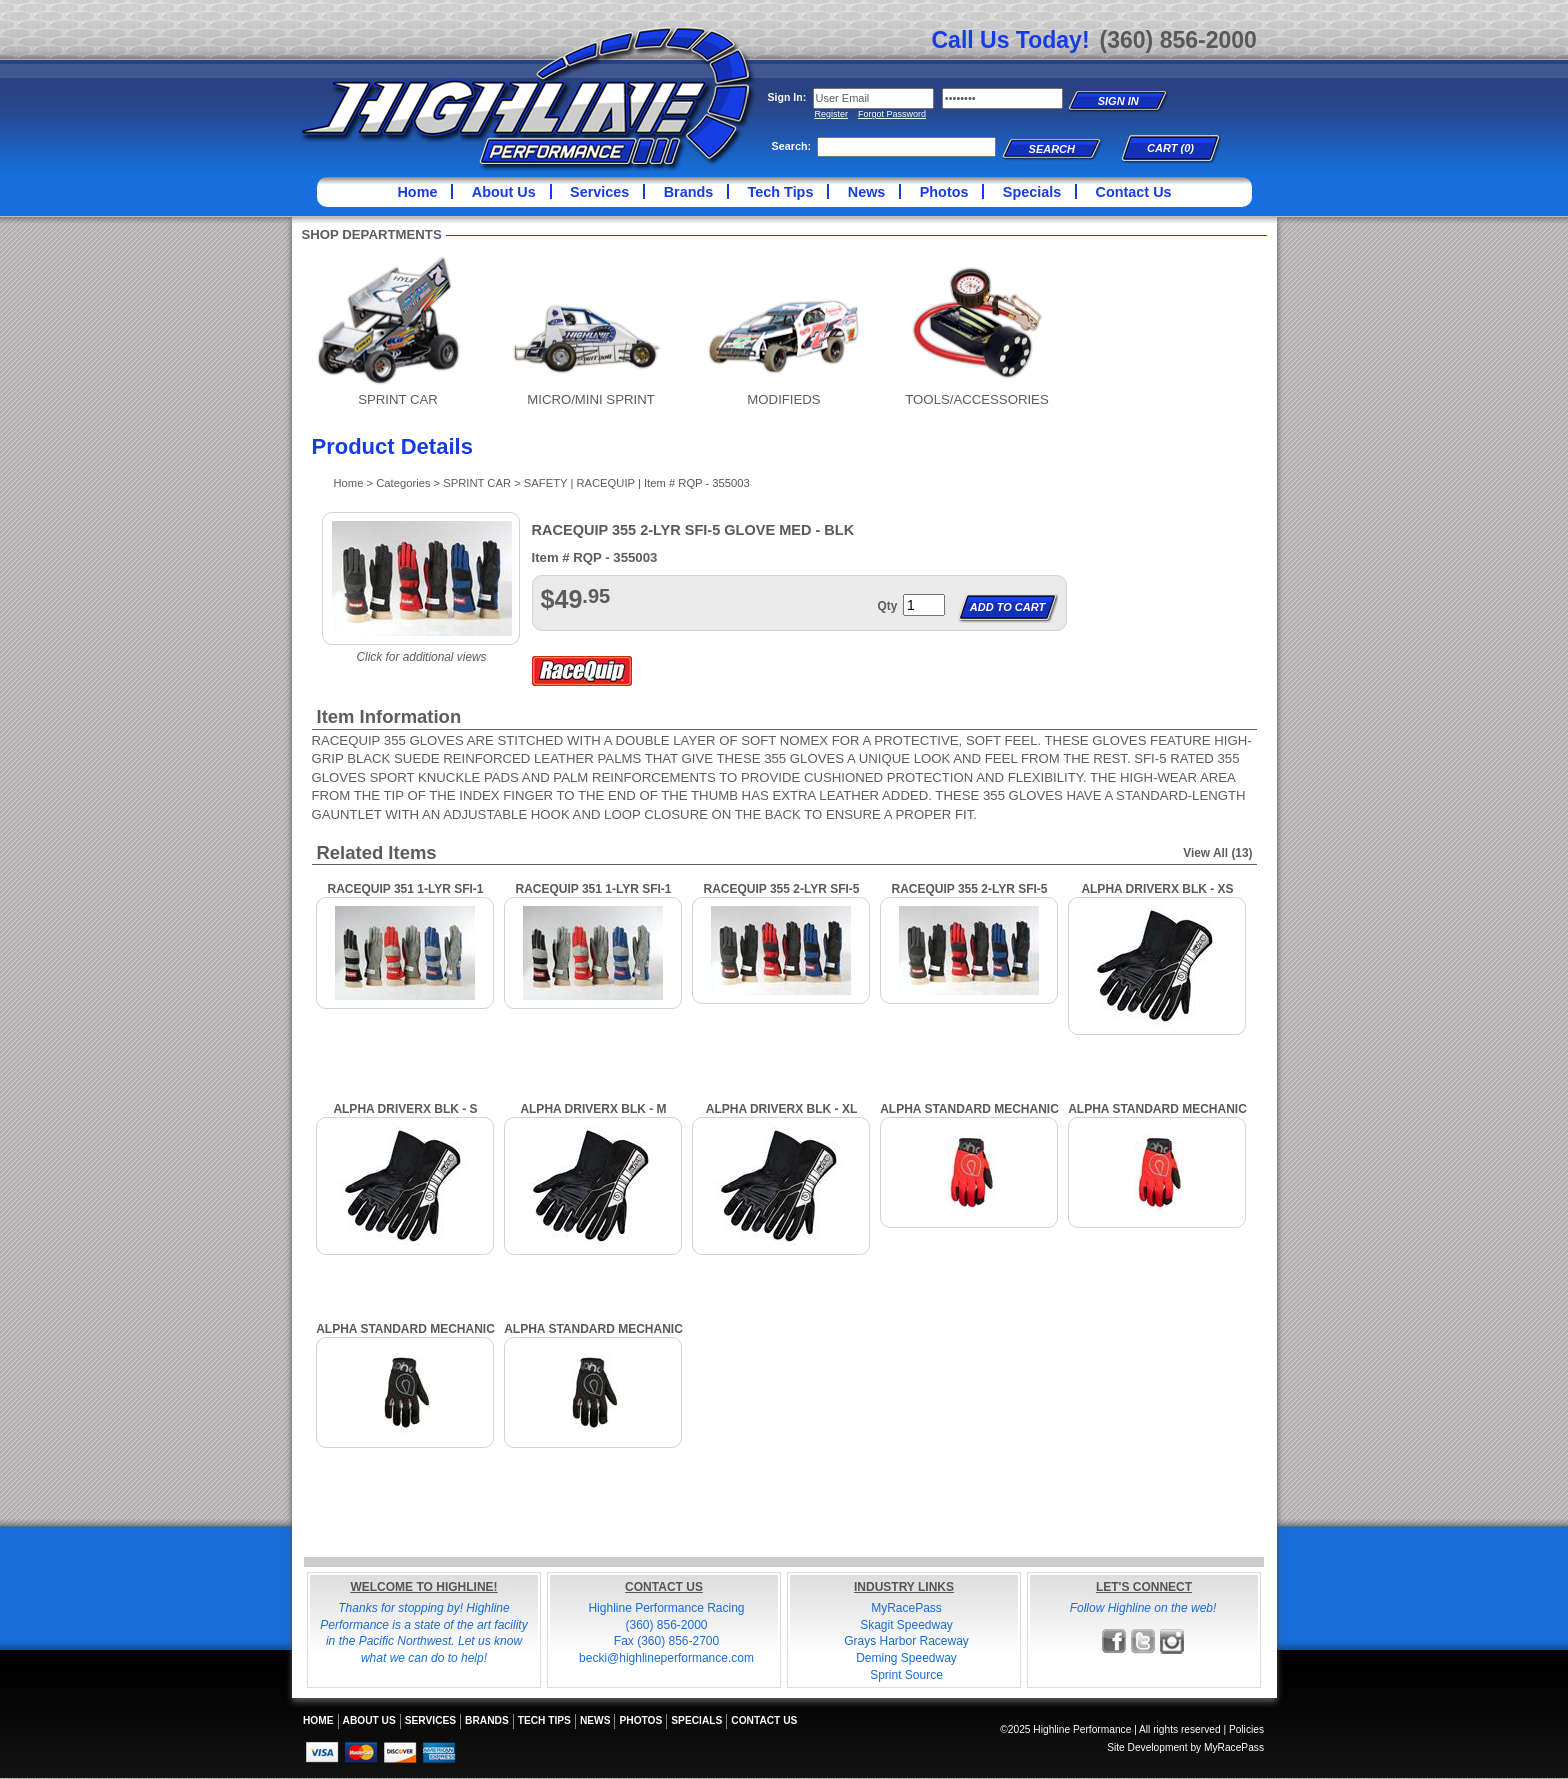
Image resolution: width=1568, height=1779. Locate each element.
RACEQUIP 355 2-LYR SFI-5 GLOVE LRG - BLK (781, 896)
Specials (1032, 192)
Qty (888, 606)
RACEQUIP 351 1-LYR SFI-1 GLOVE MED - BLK (405, 896)
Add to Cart (1007, 607)
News (867, 192)
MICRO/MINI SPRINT (590, 399)
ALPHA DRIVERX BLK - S (405, 1109)
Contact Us (1134, 192)
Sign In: (787, 97)
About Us (504, 192)
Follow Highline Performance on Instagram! (1172, 1641)
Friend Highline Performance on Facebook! (1114, 1641)
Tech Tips (781, 192)
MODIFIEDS (783, 399)
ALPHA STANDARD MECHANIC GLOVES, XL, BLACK (405, 1336)
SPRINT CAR (398, 399)
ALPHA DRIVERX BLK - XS (1157, 889)
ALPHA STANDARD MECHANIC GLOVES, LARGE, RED (1157, 1116)
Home (417, 192)
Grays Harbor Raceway (906, 1641)
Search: (792, 146)
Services (599, 192)
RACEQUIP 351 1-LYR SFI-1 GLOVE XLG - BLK (593, 896)
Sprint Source (906, 1675)
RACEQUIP (605, 483)
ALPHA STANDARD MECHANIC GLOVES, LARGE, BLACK (593, 1336)
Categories (403, 483)
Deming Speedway (906, 1658)
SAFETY (545, 483)
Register (832, 114)
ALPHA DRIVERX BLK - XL (782, 1109)
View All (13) (1217, 853)
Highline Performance (528, 99)
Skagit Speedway (906, 1625)
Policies (1246, 1729)
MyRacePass (906, 1608)
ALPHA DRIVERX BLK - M (593, 1109)
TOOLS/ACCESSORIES (976, 399)
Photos (944, 192)
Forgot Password (892, 114)
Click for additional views (421, 657)
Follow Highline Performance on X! (1143, 1641)
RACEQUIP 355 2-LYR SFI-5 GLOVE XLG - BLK (969, 896)
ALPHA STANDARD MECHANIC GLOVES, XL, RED (969, 1116)
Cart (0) (1170, 148)
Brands (689, 192)
